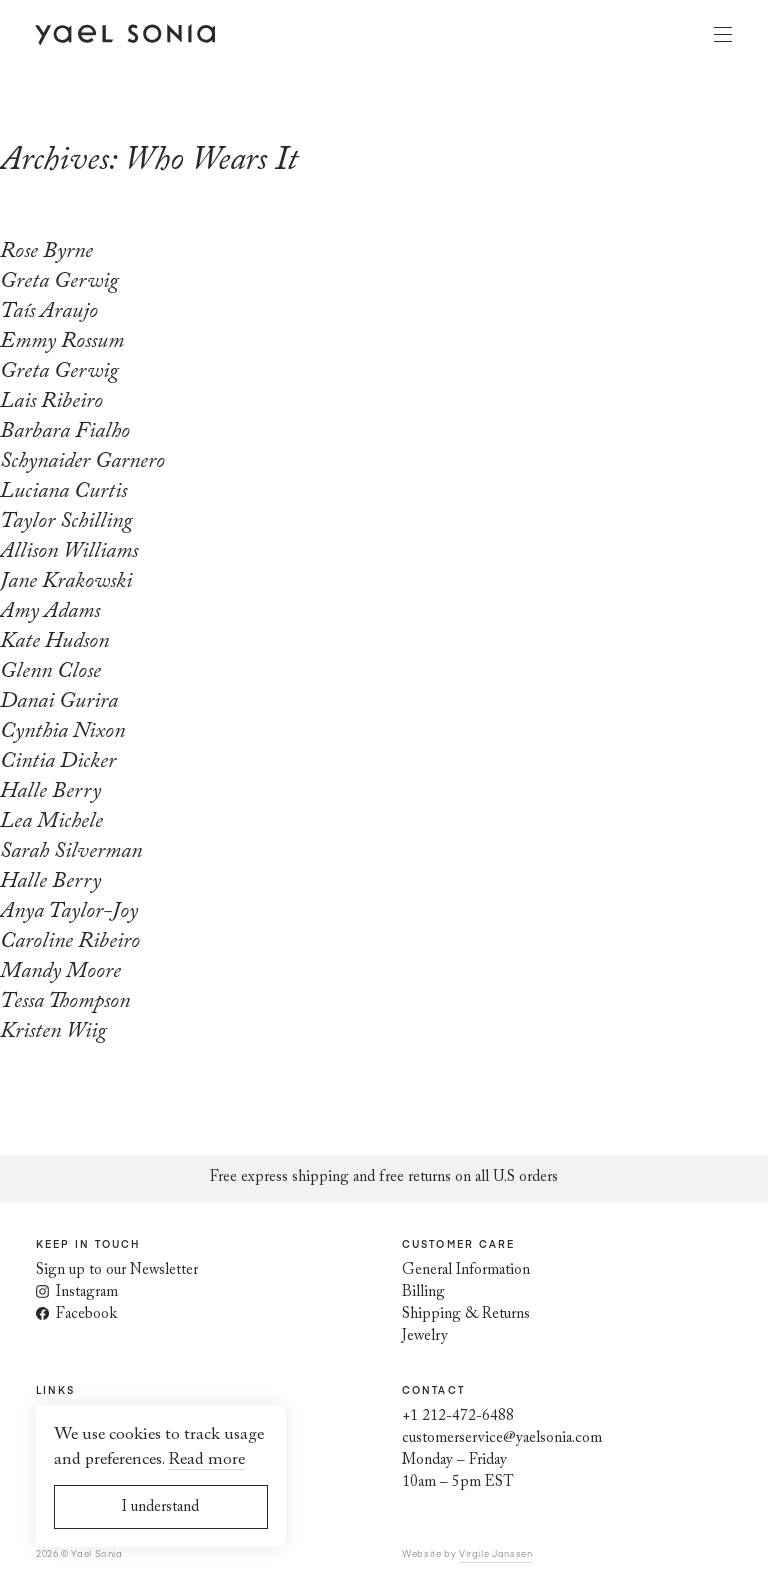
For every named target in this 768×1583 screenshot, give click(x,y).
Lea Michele (51, 822)
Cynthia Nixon (62, 732)
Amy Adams (50, 612)
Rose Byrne (46, 252)
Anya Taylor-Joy (69, 912)
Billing (423, 1292)
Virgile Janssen (495, 1553)
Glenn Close (50, 672)
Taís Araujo (49, 312)
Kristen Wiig (53, 1032)
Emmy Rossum (62, 342)
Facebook (76, 1314)
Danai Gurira (59, 702)
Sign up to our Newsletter (117, 1270)
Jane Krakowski (66, 582)
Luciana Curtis (63, 492)
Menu (723, 34)
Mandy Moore (60, 972)
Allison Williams (69, 552)
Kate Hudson (54, 642)
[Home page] (125, 34)
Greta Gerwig (59, 282)
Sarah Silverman (71, 852)
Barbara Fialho (65, 432)
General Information (466, 1270)
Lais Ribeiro (51, 402)
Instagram (77, 1292)
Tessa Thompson (65, 1002)
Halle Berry (50, 792)
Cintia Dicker (58, 762)
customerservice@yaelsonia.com (502, 1438)
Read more (206, 1460)
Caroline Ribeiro (70, 942)
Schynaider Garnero (82, 462)
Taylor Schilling (66, 522)
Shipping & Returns (466, 1314)
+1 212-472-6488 (458, 1416)
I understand (160, 1507)
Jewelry (425, 1336)
